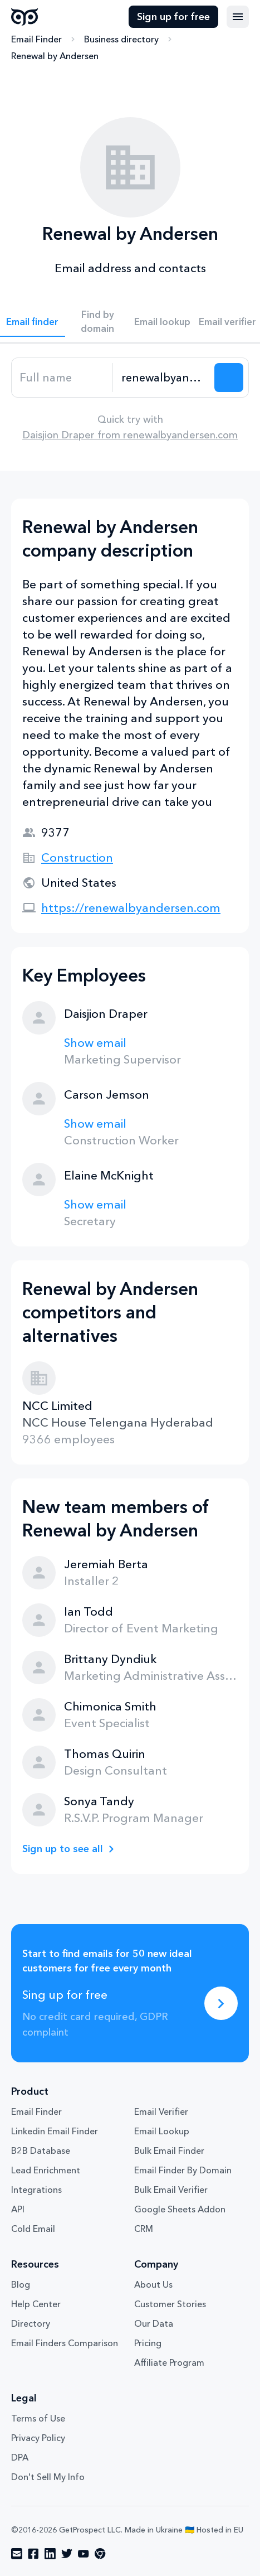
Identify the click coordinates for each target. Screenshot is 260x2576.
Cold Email (33, 2228)
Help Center (36, 2303)
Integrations (36, 2189)
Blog (20, 2284)
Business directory (121, 39)
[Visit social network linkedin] (50, 2553)
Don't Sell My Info (48, 2476)
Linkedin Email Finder (54, 2131)
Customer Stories (170, 2303)
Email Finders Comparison (64, 2342)
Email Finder (36, 39)
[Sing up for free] (221, 2003)
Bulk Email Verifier (171, 2189)
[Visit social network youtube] (83, 2553)
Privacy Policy (38, 2437)
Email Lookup (161, 2131)
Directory (30, 2323)
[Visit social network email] (16, 2553)
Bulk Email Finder (169, 2150)
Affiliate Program (169, 2362)
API (17, 2209)
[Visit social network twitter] (66, 2553)
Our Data (153, 2323)
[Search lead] (228, 377)
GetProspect (24, 17)
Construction (77, 857)
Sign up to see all (62, 1849)
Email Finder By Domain (183, 2170)
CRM (143, 2228)
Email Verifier (161, 2111)
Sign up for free (173, 17)
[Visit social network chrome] (100, 2553)
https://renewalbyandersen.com (130, 908)
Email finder (32, 321)
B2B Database (40, 2150)
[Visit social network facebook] (33, 2553)
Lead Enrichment (45, 2170)
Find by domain (97, 321)
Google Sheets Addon (179, 2209)
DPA (19, 2457)
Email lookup (162, 321)
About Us (153, 2284)
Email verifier (227, 321)
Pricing (147, 2342)
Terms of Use (38, 2418)
